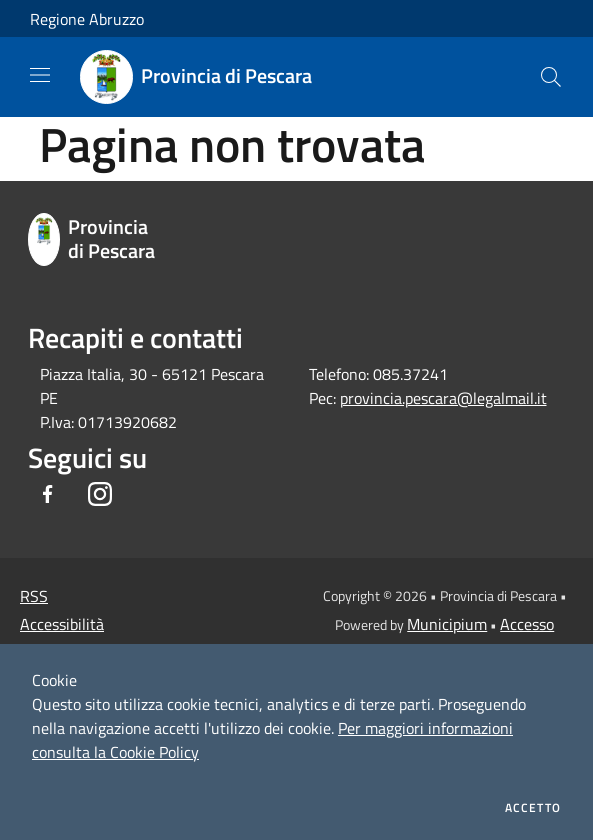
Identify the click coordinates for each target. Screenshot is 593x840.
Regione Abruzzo (87, 19)
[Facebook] (48, 495)
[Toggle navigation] (40, 75)
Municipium (447, 624)
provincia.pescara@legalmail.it (443, 398)
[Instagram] (100, 495)
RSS (34, 596)
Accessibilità (62, 624)
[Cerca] (551, 77)
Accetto (533, 808)
